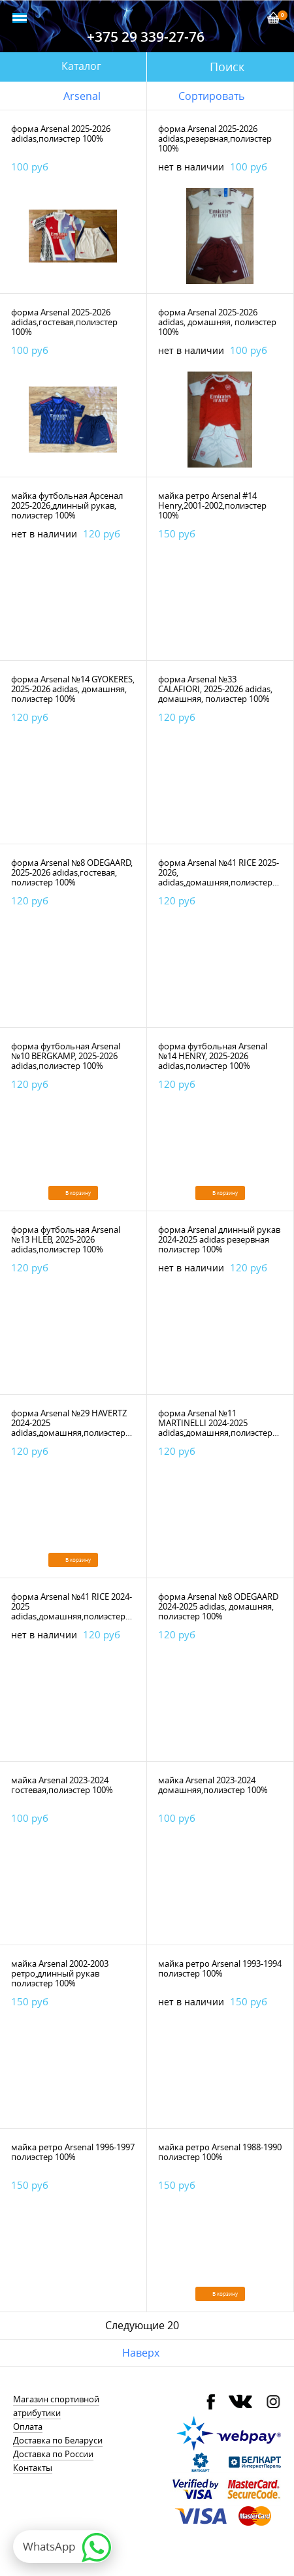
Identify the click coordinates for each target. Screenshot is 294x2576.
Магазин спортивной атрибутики (56, 2406)
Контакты (32, 2467)
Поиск (227, 66)
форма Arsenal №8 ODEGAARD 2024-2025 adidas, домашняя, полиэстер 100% (218, 1606)
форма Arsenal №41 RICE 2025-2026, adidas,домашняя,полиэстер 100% (218, 877)
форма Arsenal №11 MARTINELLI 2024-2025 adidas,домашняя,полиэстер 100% (215, 1427)
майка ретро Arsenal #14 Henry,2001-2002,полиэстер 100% (212, 505)
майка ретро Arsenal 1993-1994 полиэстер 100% (220, 1968)
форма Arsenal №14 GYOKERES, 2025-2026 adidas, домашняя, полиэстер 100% (73, 689)
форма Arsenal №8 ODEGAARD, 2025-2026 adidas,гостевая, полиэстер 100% (72, 872)
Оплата (27, 2426)
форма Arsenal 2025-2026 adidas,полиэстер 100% (60, 133)
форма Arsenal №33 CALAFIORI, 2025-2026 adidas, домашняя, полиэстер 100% (215, 689)
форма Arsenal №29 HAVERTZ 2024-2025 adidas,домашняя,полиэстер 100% (69, 1427)
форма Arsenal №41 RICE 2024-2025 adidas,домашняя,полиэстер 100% (71, 1611)
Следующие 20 (142, 2325)
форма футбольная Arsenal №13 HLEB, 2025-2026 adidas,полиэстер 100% (65, 1239)
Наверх (140, 2352)
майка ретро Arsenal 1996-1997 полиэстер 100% (73, 2152)
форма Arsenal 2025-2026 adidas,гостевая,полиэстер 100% (64, 322)
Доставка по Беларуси (58, 2440)
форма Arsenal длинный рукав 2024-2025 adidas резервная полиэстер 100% (219, 1239)
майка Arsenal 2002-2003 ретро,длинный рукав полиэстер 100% (59, 1973)
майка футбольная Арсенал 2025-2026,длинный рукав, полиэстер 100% (67, 505)
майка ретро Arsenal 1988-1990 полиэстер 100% (220, 2152)
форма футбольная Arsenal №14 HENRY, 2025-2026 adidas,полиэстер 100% (212, 1056)
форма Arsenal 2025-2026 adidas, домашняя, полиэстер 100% (217, 322)
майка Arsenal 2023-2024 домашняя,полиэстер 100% (213, 1785)
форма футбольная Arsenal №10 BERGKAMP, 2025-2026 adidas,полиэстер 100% (65, 1056)
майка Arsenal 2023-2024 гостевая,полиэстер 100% (62, 1785)
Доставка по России (53, 2454)
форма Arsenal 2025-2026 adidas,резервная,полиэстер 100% (215, 138)
